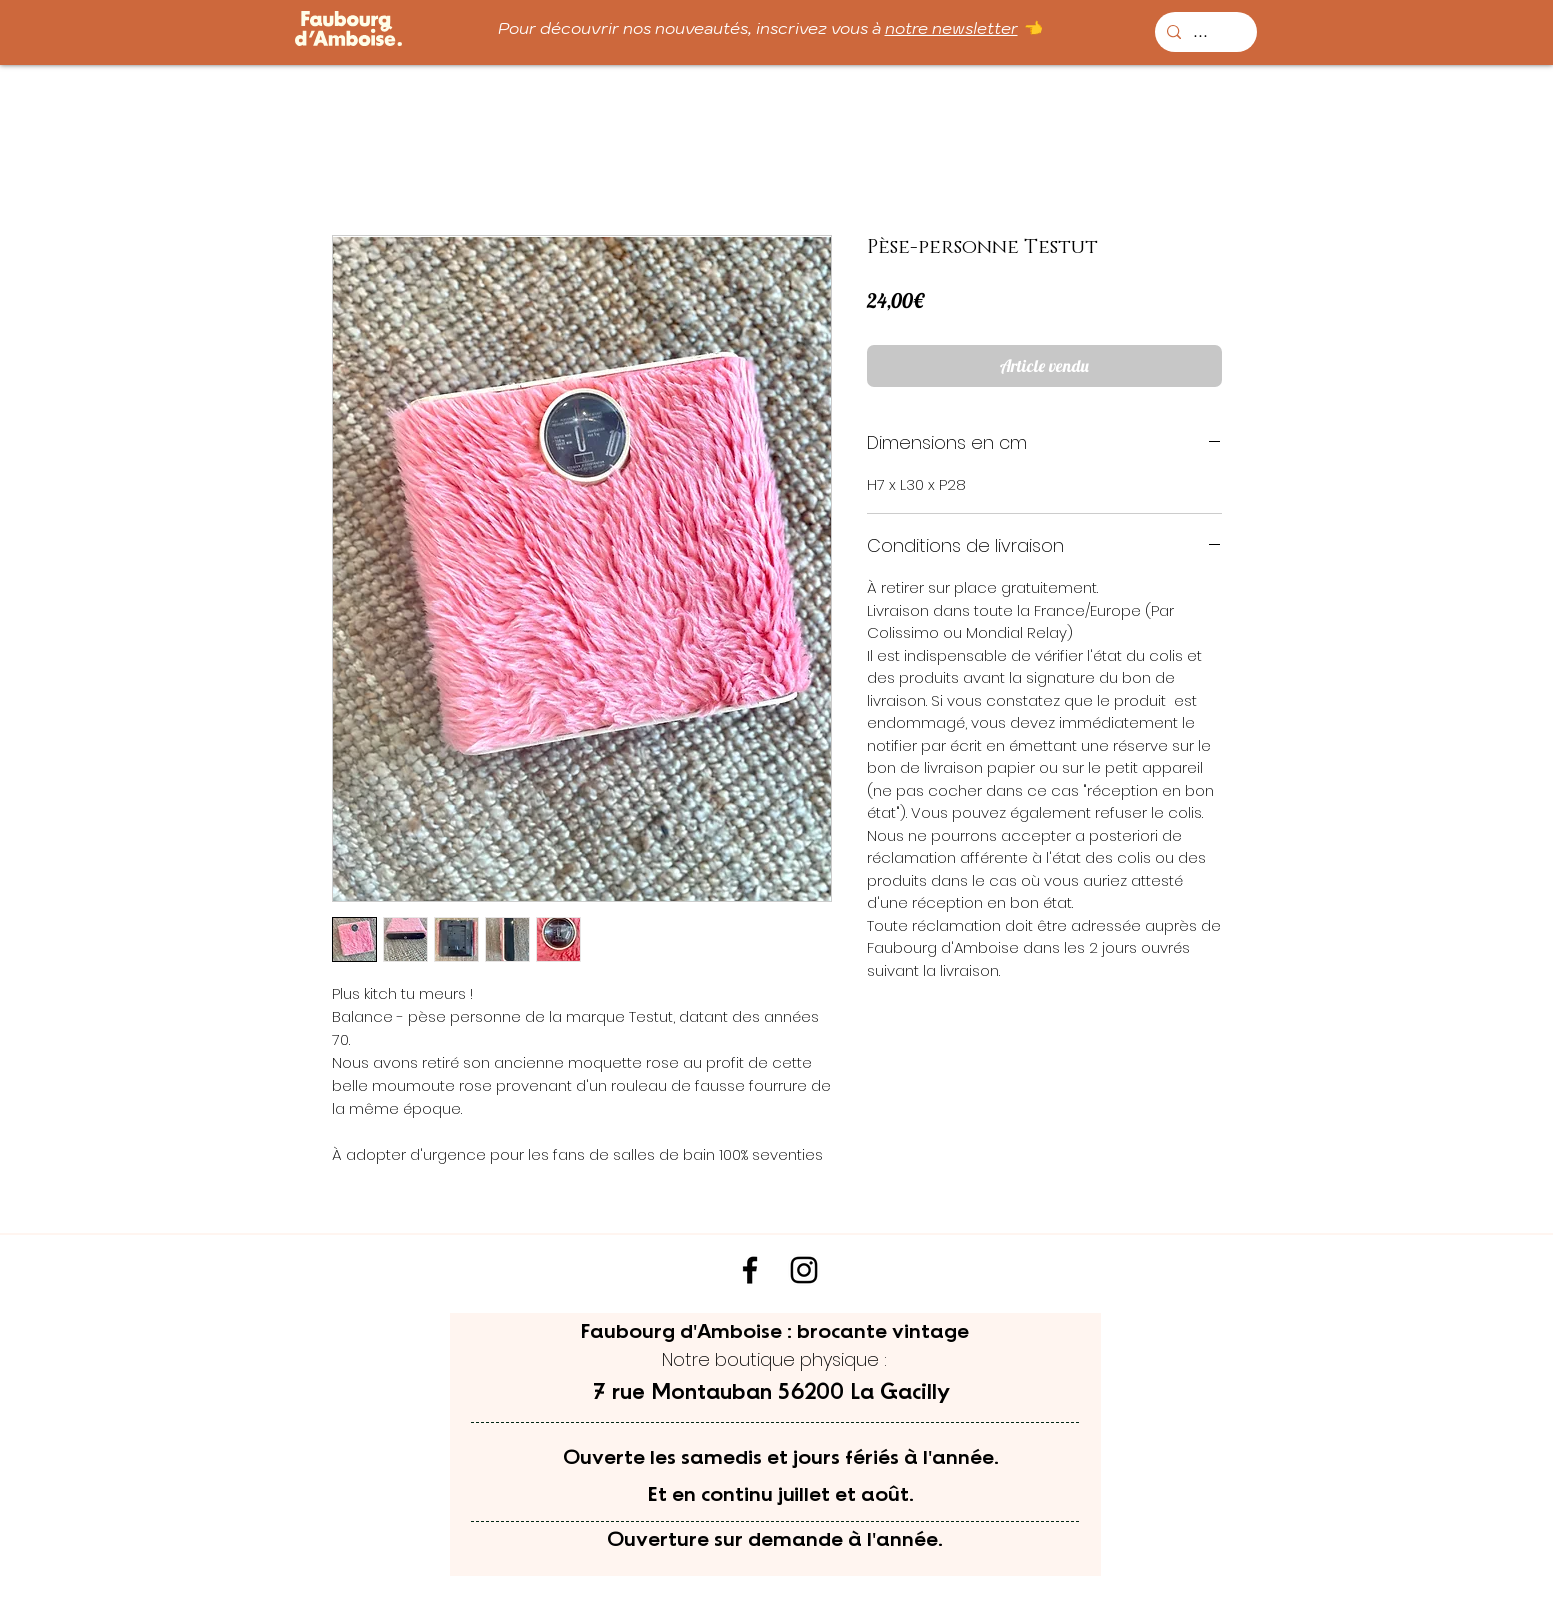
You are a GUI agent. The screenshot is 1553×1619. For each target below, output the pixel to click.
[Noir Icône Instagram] (804, 1270)
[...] (1204, 32)
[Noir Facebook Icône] (750, 1270)
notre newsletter (951, 28)
